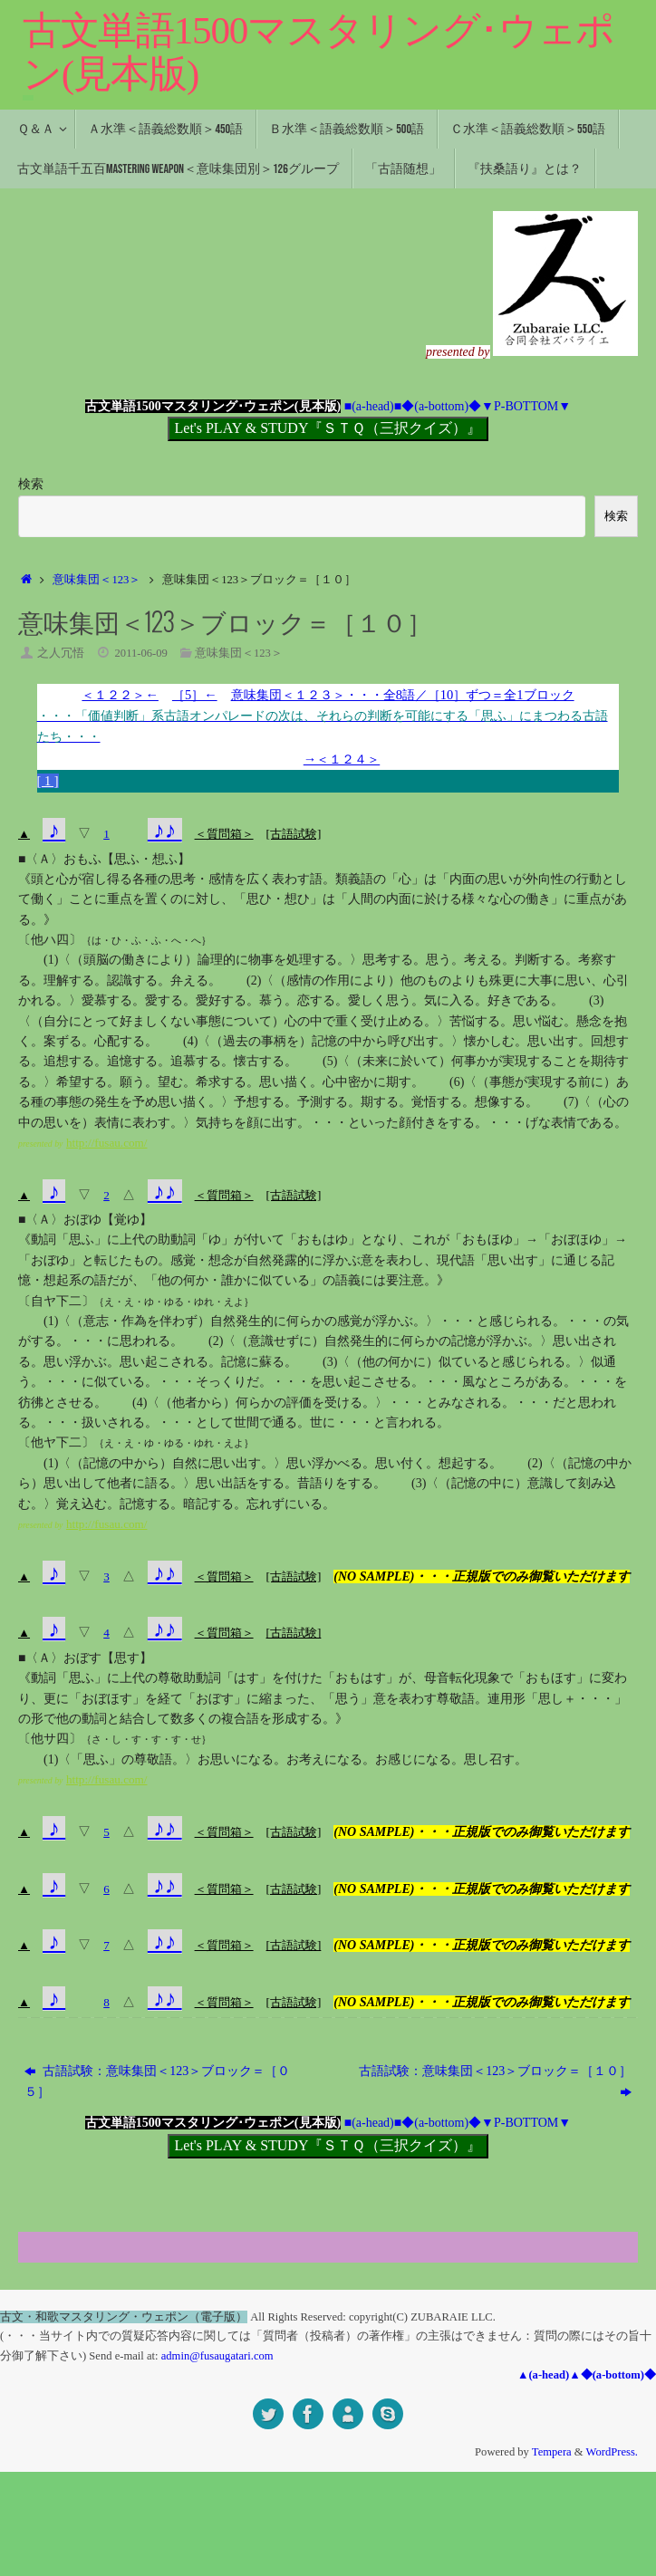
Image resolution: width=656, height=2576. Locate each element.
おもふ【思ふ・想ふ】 (126, 861)
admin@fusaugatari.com (217, 2459)
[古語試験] (301, 836)
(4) (190, 1044)
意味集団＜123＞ (96, 579)
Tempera (552, 2556)
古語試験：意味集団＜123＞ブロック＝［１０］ (495, 2185)
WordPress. (612, 2556)
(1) (50, 962)
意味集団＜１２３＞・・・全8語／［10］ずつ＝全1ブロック (328, 719)
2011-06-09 (141, 653)
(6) (456, 1084)
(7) (571, 1104)
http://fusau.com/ (109, 1145)
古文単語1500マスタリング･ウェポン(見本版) (318, 52)
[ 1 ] (49, 783)
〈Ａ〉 (44, 861)
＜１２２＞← (106, 694)
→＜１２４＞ (341, 760)
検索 (30, 484)
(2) (253, 983)
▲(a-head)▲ (549, 2479)
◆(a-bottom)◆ (441, 406)
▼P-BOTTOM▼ (526, 406)
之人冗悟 (60, 653)
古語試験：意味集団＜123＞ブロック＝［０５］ (157, 2185)
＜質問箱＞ (227, 836)
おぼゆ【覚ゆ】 (107, 1222)
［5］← (185, 694)
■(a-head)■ (373, 406)
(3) (596, 1003)
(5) (330, 1064)
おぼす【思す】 (107, 1680)
